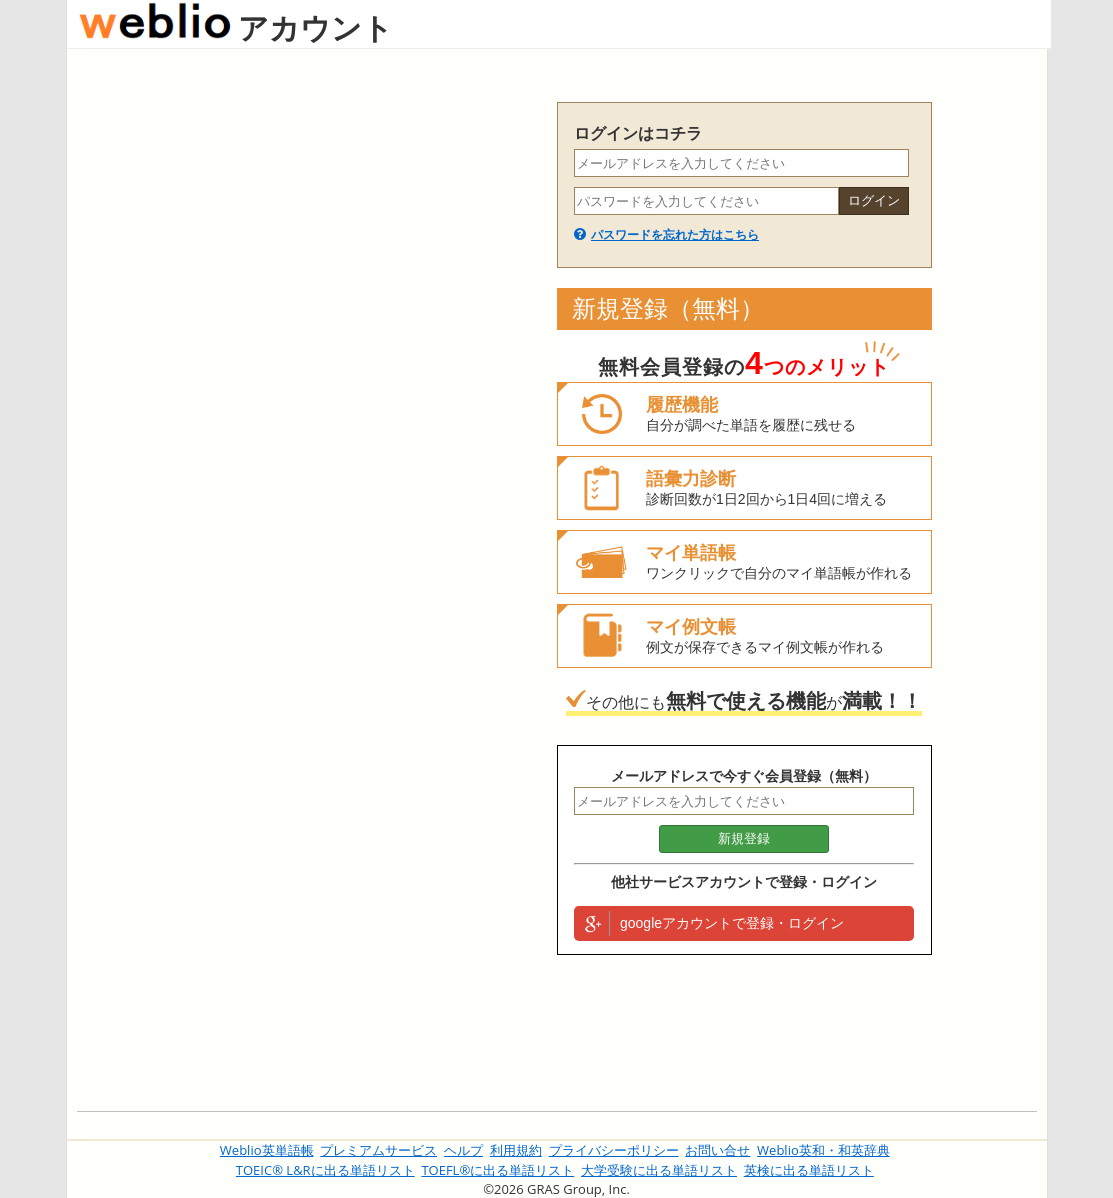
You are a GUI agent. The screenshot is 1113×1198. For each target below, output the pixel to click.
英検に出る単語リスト (809, 1170)
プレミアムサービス (378, 1150)
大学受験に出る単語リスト (659, 1170)
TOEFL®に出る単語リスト (497, 1170)
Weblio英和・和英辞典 (823, 1150)
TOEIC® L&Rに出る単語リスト (325, 1170)
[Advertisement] (307, 402)
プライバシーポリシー (614, 1150)
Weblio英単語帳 (267, 1150)
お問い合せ (717, 1150)
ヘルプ (463, 1150)
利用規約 (516, 1150)
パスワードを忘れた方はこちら (675, 235)
